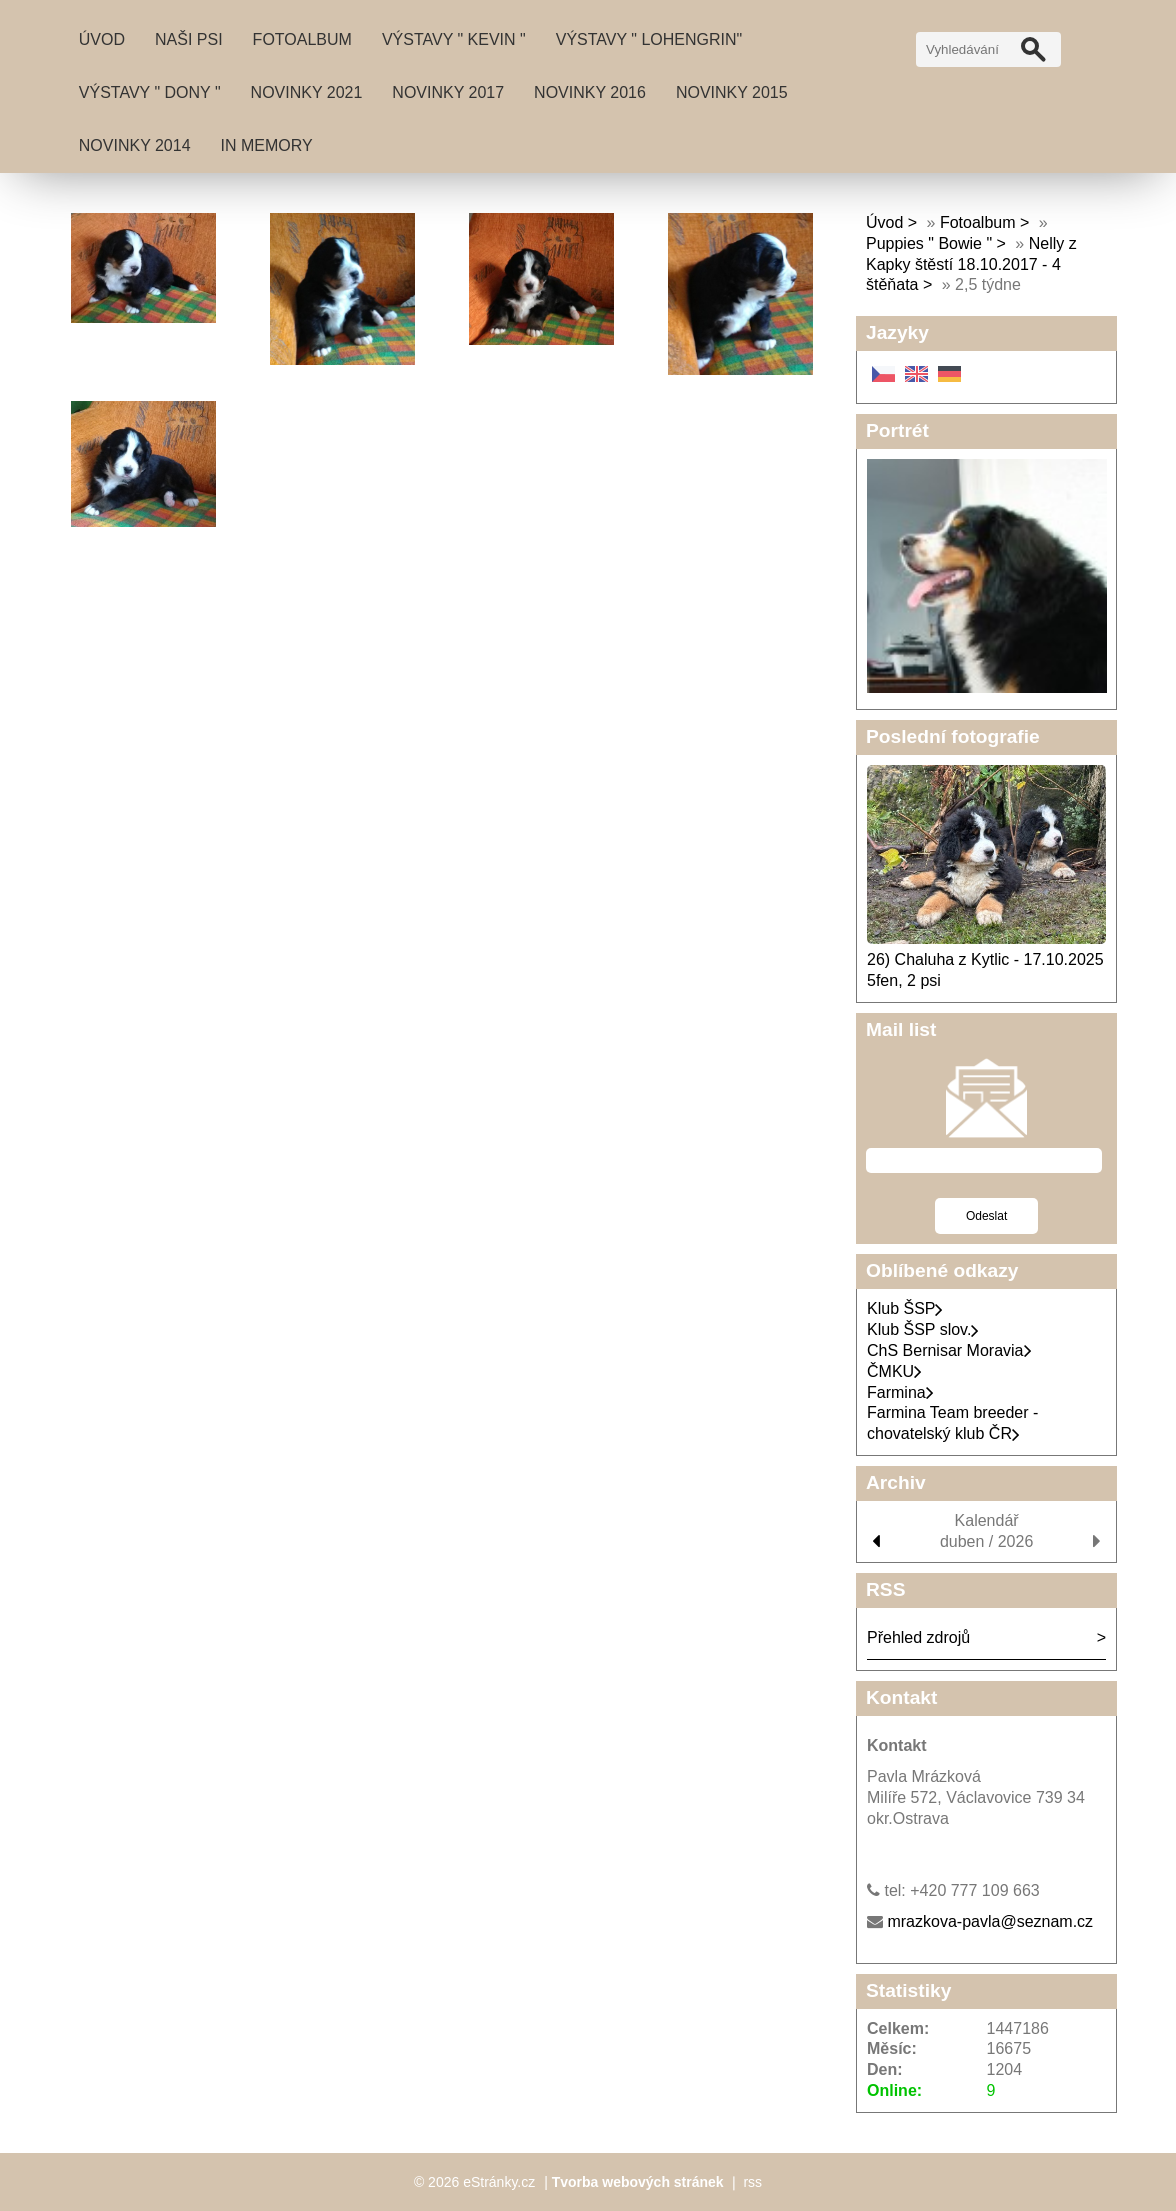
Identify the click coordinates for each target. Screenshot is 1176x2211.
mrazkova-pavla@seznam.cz (990, 1921)
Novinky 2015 (732, 92)
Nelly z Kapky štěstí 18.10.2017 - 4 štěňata (971, 264)
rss (752, 2182)
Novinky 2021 (307, 92)
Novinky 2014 (135, 145)
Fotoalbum (302, 39)
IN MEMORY (267, 145)
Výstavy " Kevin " (454, 39)
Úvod (102, 39)
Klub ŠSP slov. (923, 1329)
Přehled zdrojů (918, 1637)
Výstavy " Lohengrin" (649, 39)
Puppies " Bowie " (929, 243)
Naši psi (189, 39)
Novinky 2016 (590, 92)
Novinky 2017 (448, 92)
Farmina (900, 1392)
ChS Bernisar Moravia (949, 1350)
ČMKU (894, 1371)
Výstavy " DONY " (150, 92)
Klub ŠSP (905, 1308)
